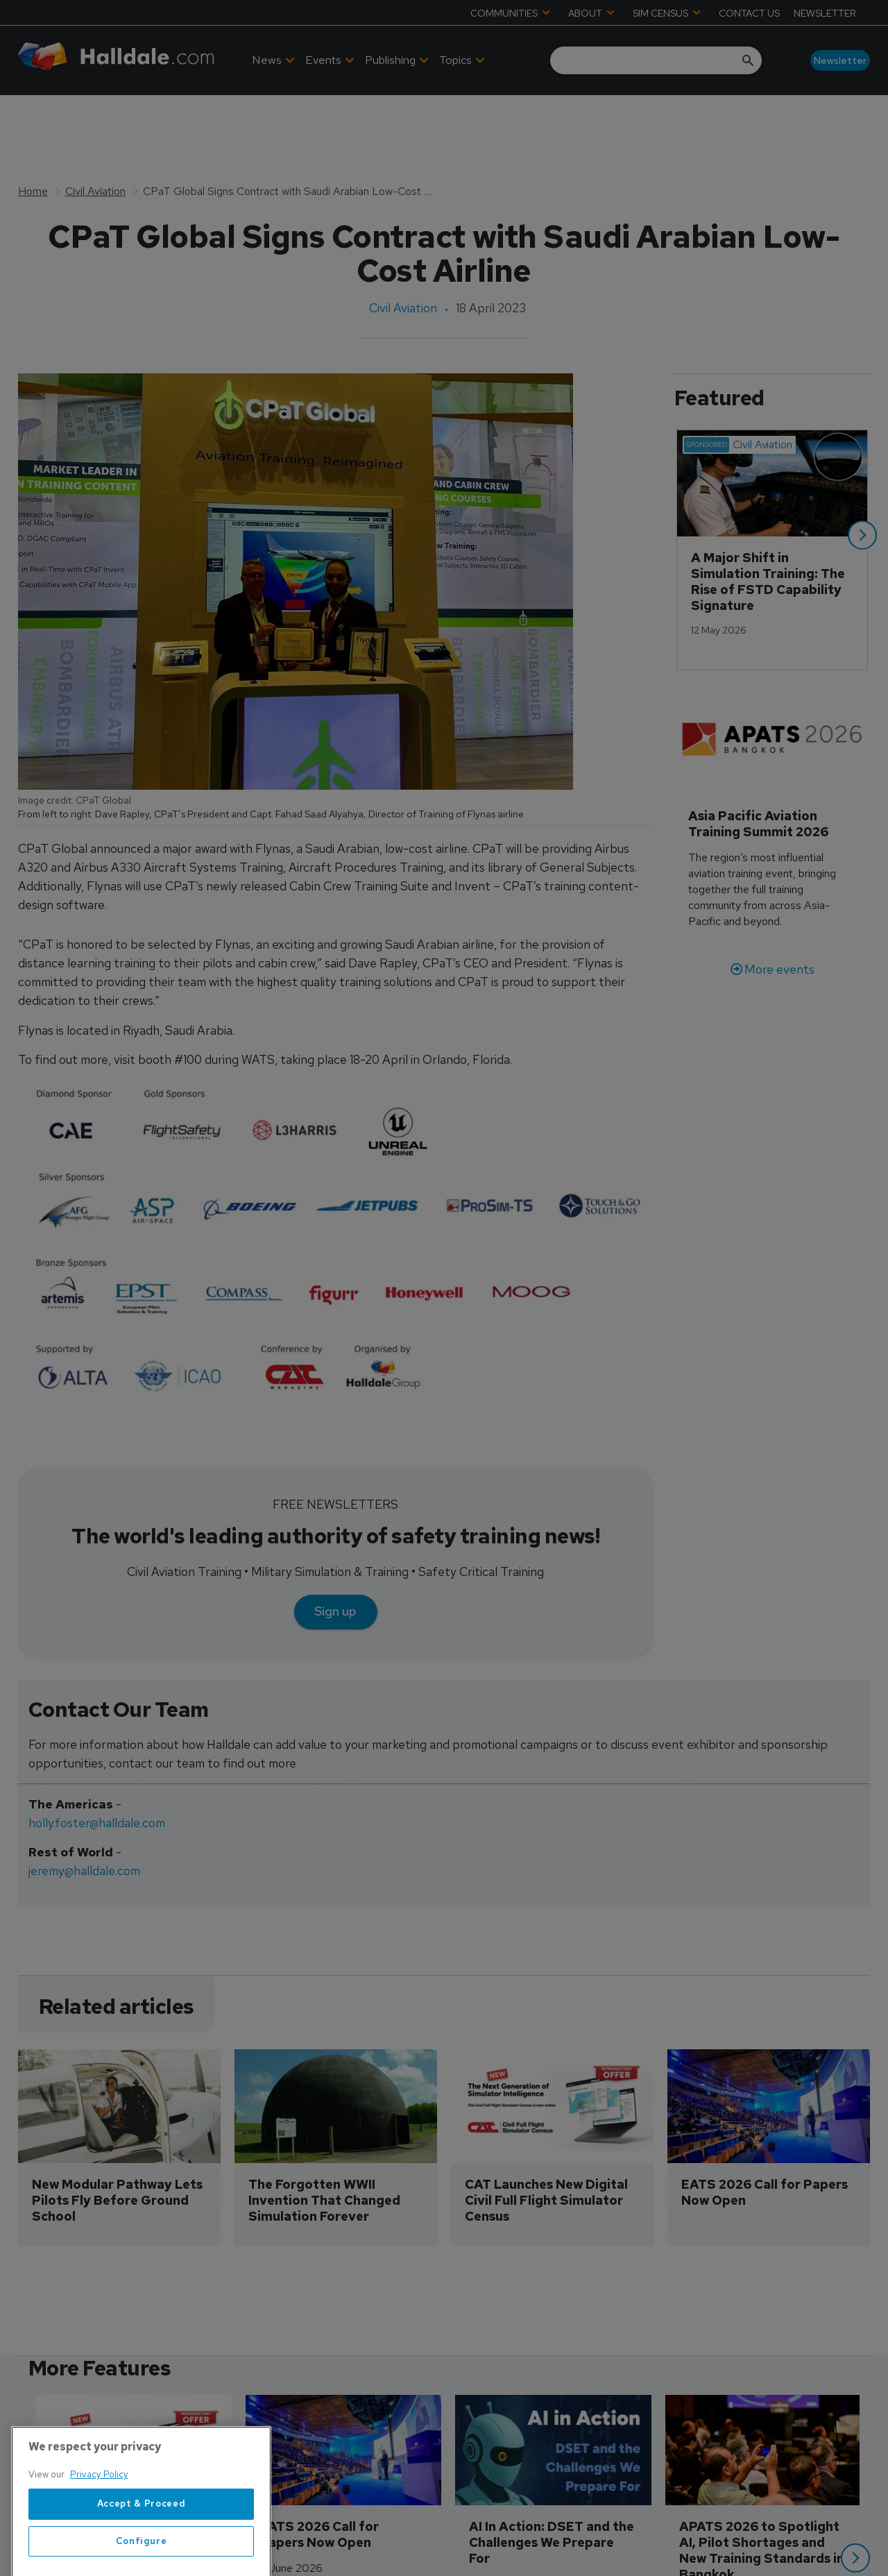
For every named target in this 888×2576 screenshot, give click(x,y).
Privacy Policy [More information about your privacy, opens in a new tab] (99, 2537)
